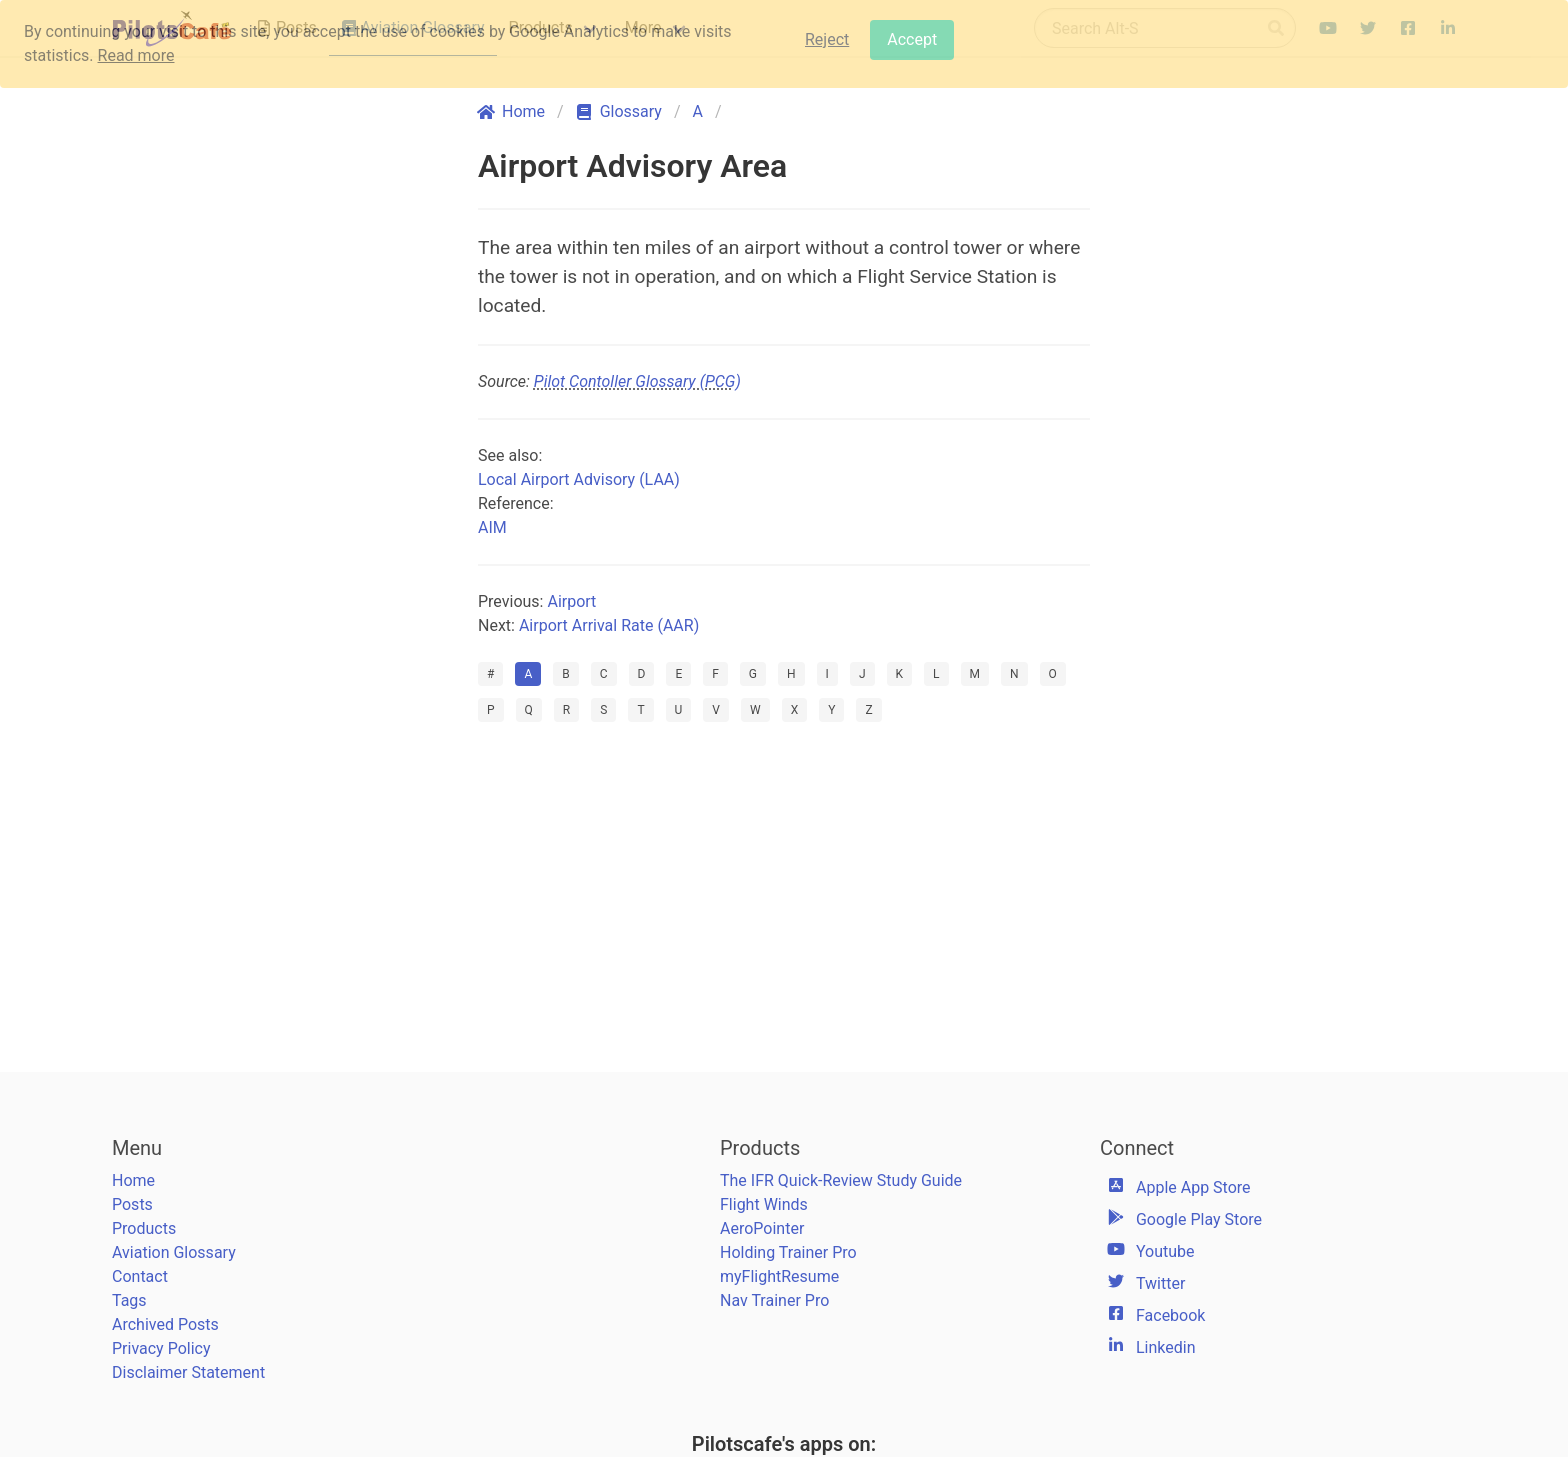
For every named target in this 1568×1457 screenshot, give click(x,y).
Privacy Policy (161, 1348)
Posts (132, 1204)
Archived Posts (165, 1324)
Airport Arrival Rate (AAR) (609, 625)
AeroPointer (762, 1228)
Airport (571, 601)
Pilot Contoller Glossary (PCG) (637, 381)
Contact (140, 1276)
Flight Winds (764, 1204)
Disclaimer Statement (188, 1372)
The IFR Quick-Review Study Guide (841, 1180)
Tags (129, 1300)
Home (133, 1180)
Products (144, 1228)
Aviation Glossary (174, 1252)
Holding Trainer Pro (788, 1252)
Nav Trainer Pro (774, 1300)
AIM (492, 527)
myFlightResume (779, 1276)
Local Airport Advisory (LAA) (579, 479)
